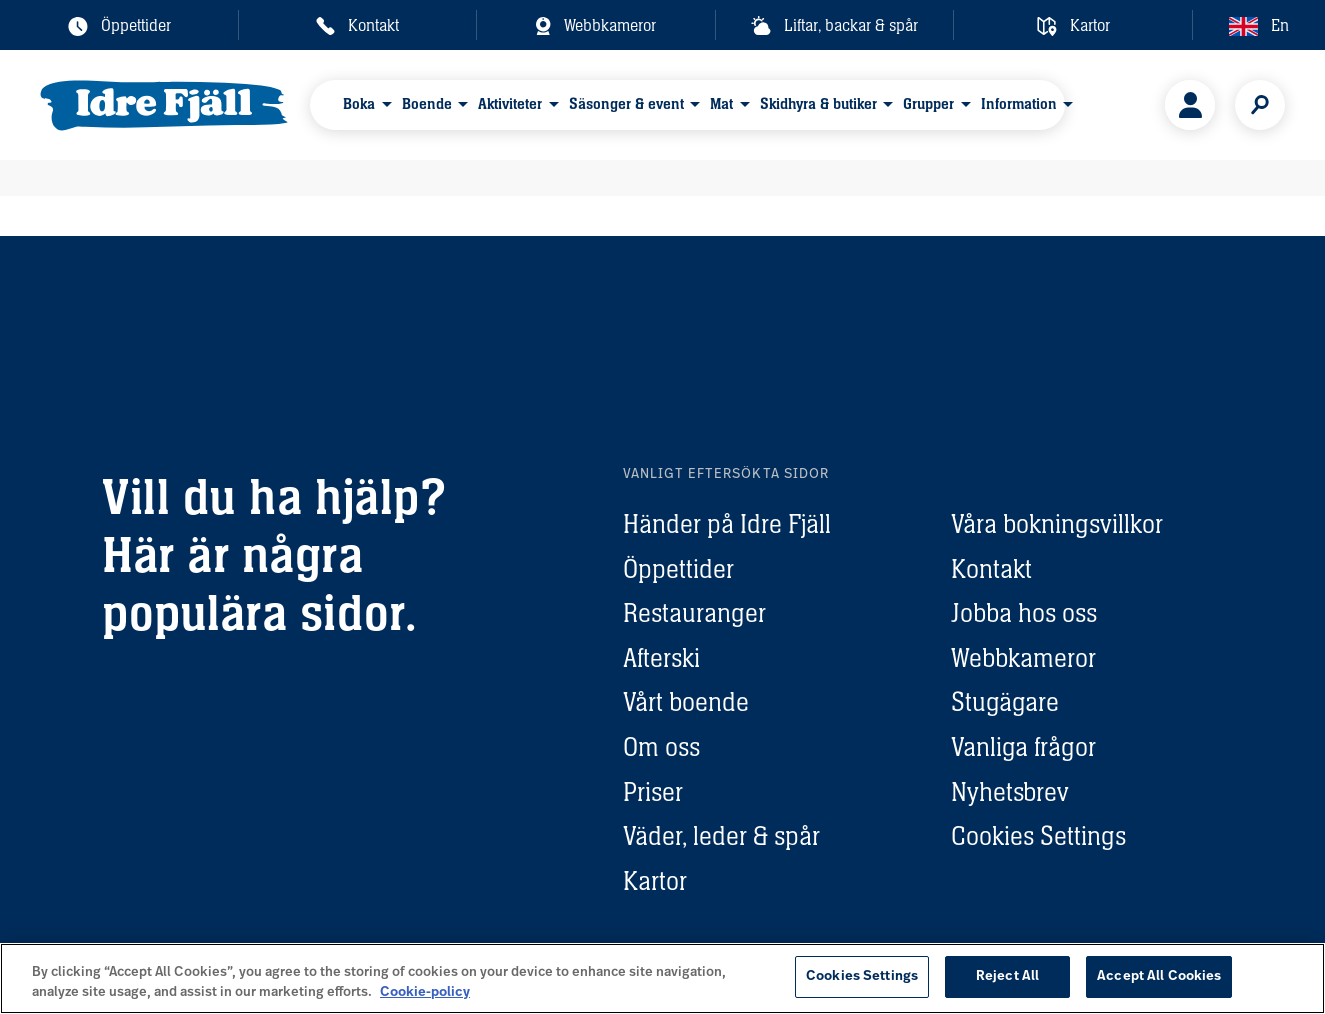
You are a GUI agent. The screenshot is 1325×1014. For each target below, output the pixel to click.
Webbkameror (1023, 658)
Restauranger (694, 613)
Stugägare (1005, 702)
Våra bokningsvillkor (1057, 524)
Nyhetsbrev (1010, 792)
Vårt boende (686, 702)
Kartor (655, 881)
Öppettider (678, 569)
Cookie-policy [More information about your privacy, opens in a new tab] (425, 992)
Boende (427, 103)
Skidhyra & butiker (818, 103)
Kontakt (991, 569)
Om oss (661, 747)
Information (1019, 103)
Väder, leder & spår (721, 836)
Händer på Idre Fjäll (727, 524)
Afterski (661, 658)
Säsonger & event (626, 103)
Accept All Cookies (1159, 976)
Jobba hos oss (1024, 613)
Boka (359, 103)
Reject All (1007, 976)
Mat (721, 103)
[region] (662, 978)
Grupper (928, 103)
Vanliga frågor (1023, 747)
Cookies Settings (1038, 836)
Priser (653, 792)
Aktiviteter (510, 103)
